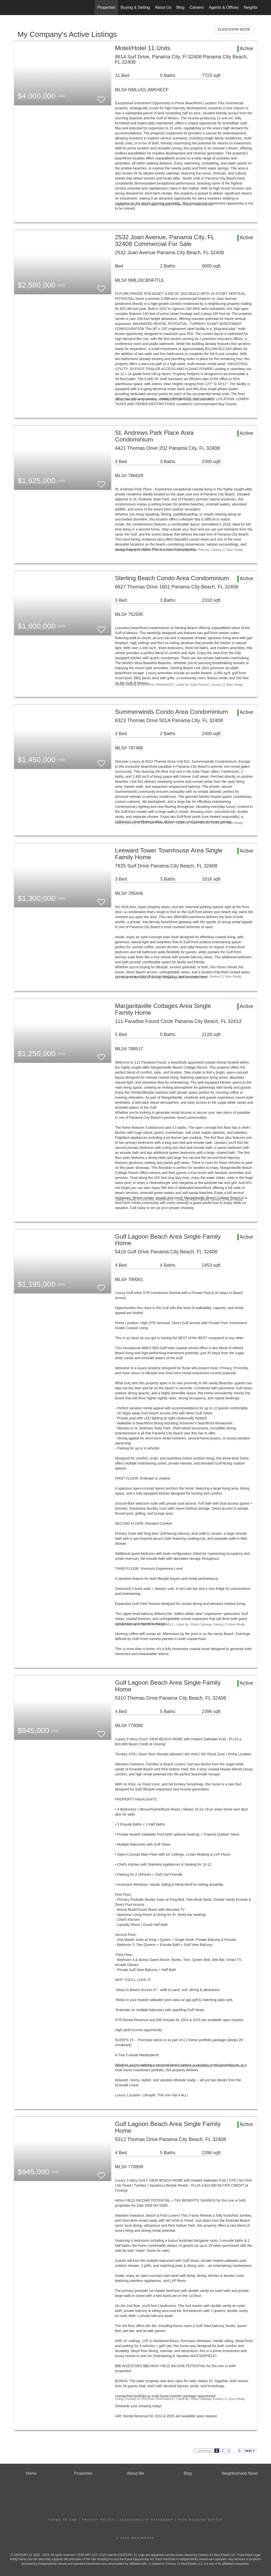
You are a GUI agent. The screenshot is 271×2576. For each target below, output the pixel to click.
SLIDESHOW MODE (234, 29)
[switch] (101, 97)
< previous (203, 2451)
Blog (180, 7)
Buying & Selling (135, 7)
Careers (196, 7)
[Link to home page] (16, 7)
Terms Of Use (62, 2520)
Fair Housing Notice (200, 2520)
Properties (106, 7)
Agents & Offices (224, 7)
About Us (163, 7)
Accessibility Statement (146, 2520)
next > (250, 2451)
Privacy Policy (98, 2520)
